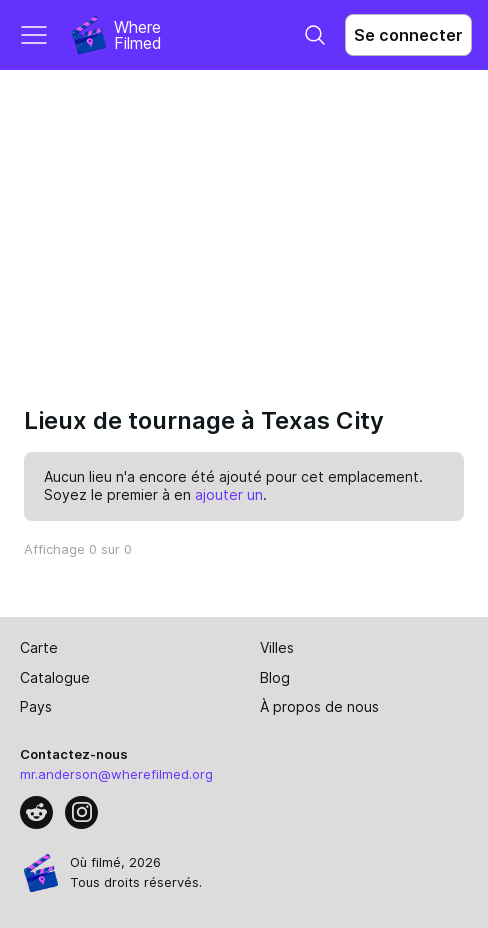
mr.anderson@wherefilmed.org (116, 774)
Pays (36, 706)
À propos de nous (319, 706)
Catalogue (55, 677)
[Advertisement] (244, 220)
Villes (277, 647)
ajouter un (229, 494)
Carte (39, 647)
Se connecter (408, 35)
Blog (275, 677)
